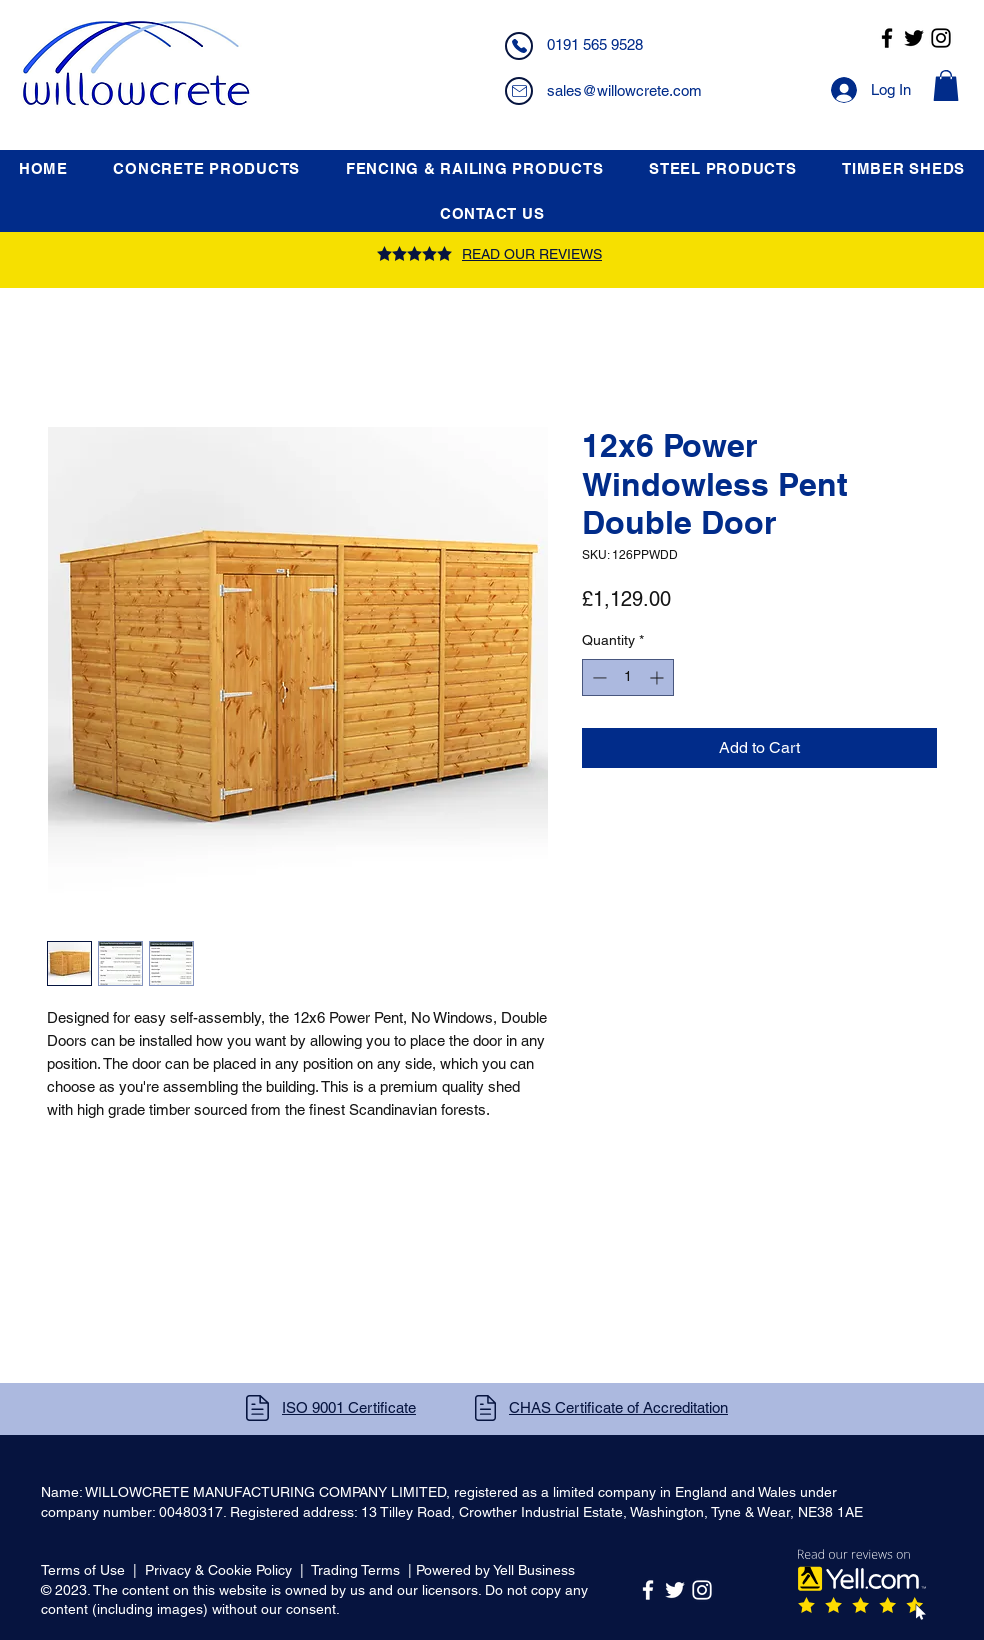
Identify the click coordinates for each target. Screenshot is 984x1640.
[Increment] (658, 677)
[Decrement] (597, 677)
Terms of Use (83, 1570)
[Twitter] (914, 38)
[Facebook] (887, 38)
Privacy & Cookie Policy (218, 1570)
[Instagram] (941, 38)
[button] (946, 85)
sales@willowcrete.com (624, 90)
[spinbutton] (628, 677)
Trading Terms (355, 1570)
